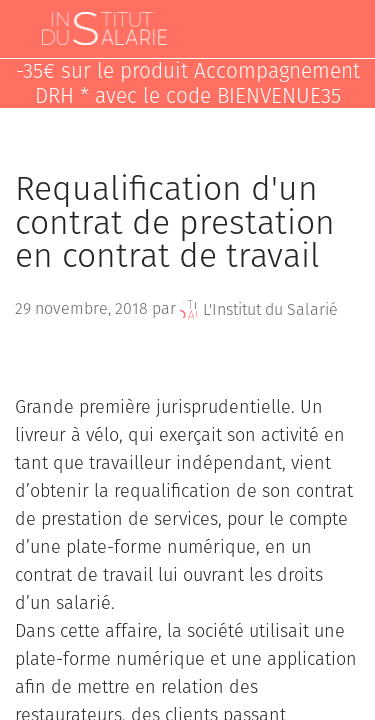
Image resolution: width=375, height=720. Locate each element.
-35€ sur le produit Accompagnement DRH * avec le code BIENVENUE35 (188, 84)
